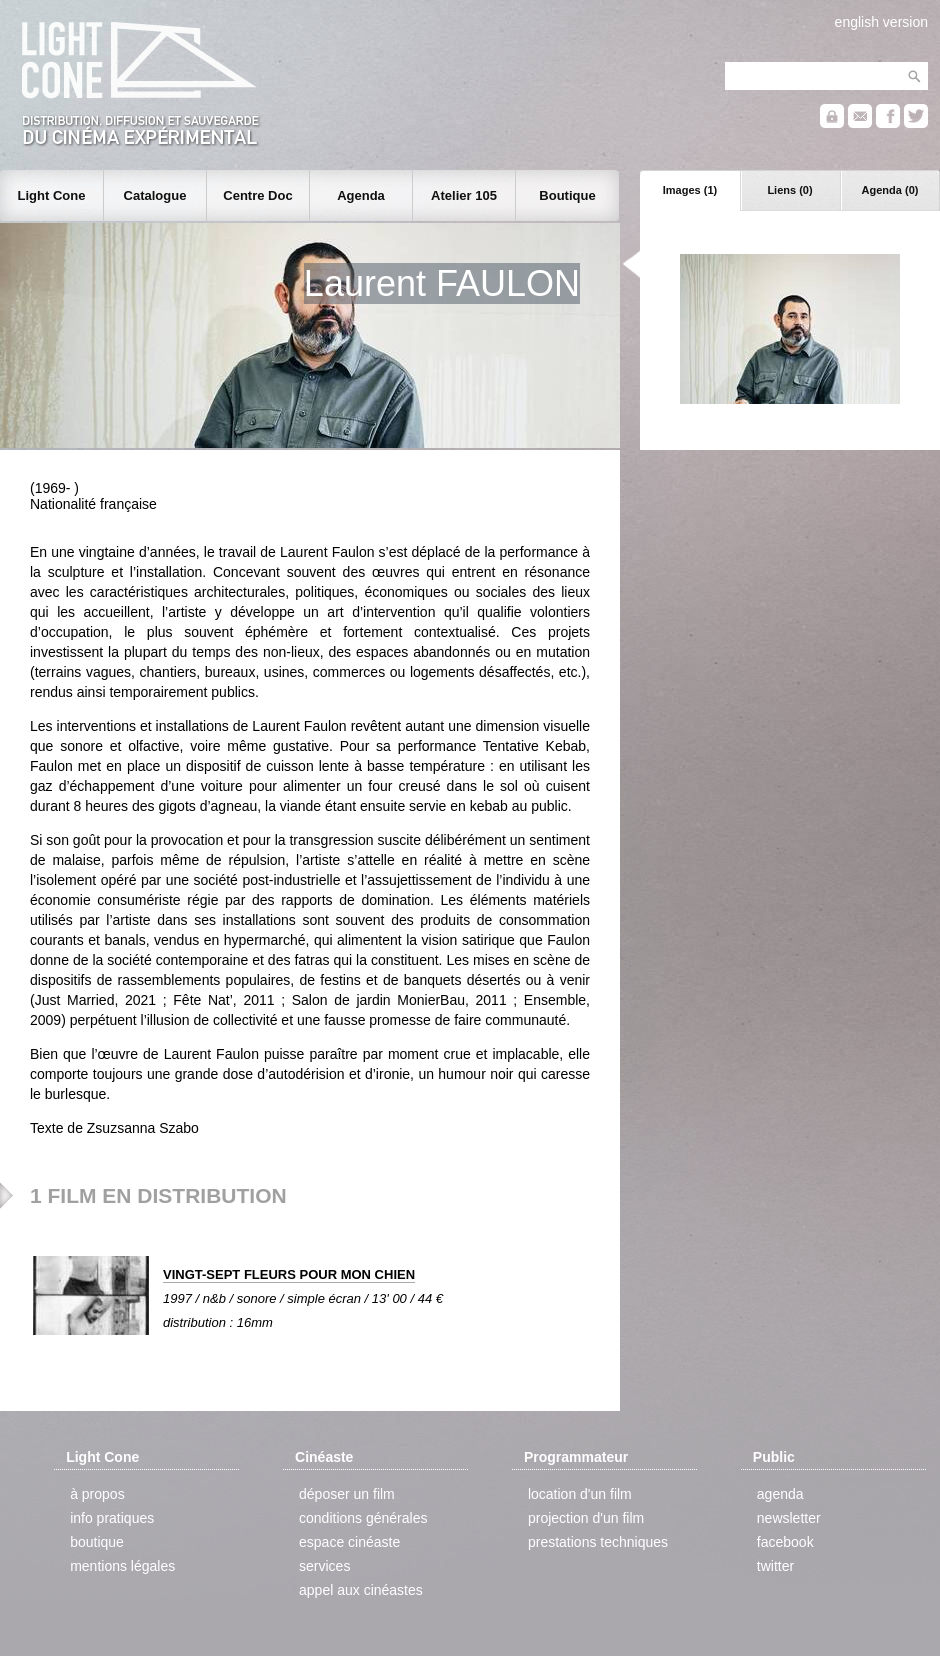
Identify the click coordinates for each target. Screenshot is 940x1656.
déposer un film (347, 1494)
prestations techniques (598, 1542)
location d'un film (580, 1494)
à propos (97, 1494)
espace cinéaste (349, 1542)
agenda (780, 1494)
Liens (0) (789, 190)
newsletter (789, 1518)
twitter (775, 1566)
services (324, 1566)
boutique (97, 1542)
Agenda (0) (890, 190)
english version (881, 22)
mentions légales (122, 1566)
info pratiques (112, 1518)
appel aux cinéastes (361, 1590)
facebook (785, 1542)
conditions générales (363, 1518)
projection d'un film (586, 1518)
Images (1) (690, 190)
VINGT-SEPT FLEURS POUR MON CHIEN (289, 1274)
